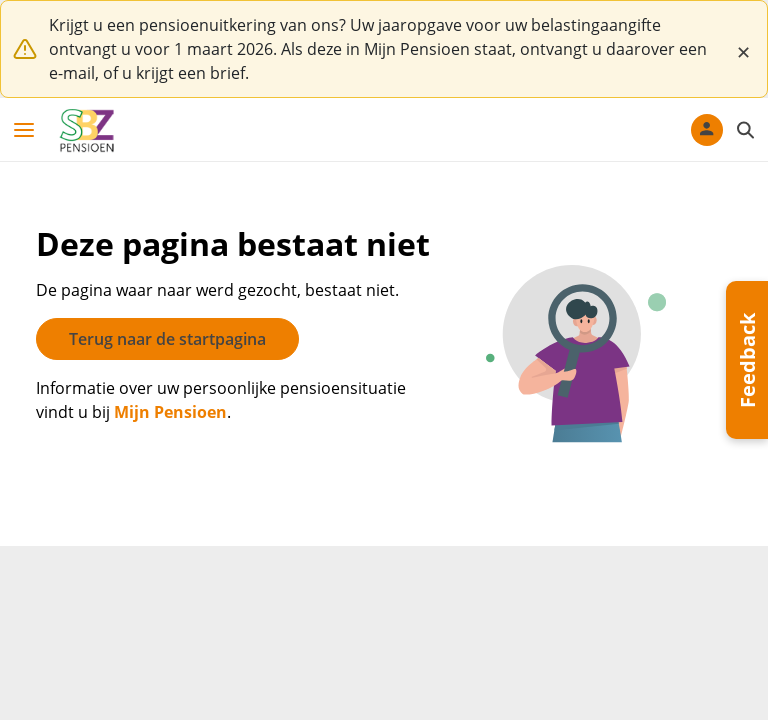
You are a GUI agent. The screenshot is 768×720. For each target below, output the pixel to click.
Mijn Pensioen (170, 412)
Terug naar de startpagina (167, 339)
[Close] (743, 49)
